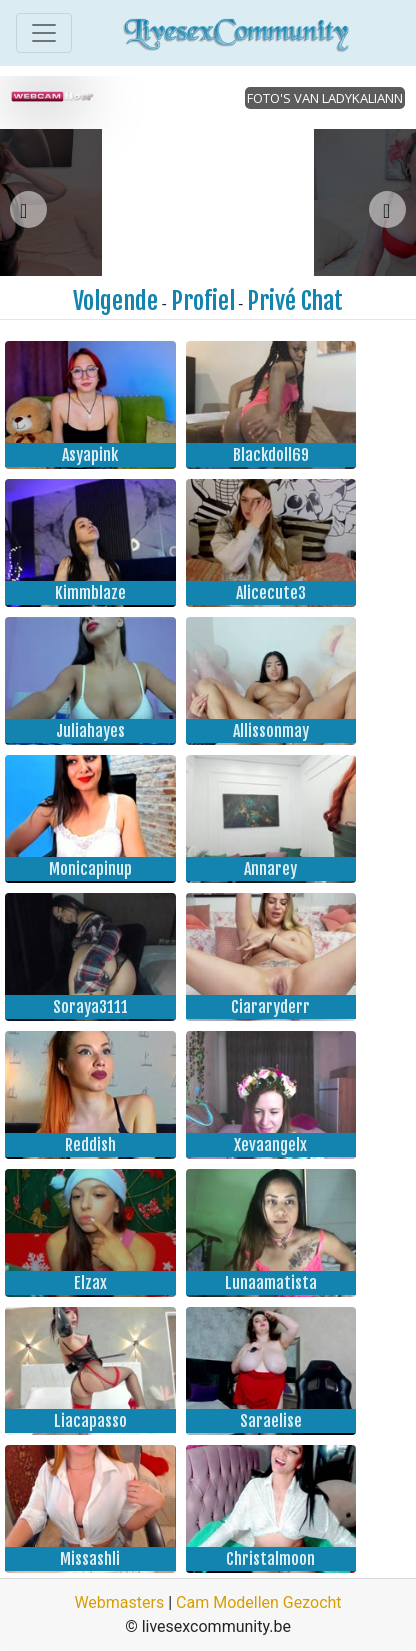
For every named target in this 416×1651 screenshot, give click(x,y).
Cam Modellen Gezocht (259, 1602)
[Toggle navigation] (44, 33)
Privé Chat (295, 301)
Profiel (203, 301)
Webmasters (119, 1602)
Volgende (115, 301)
